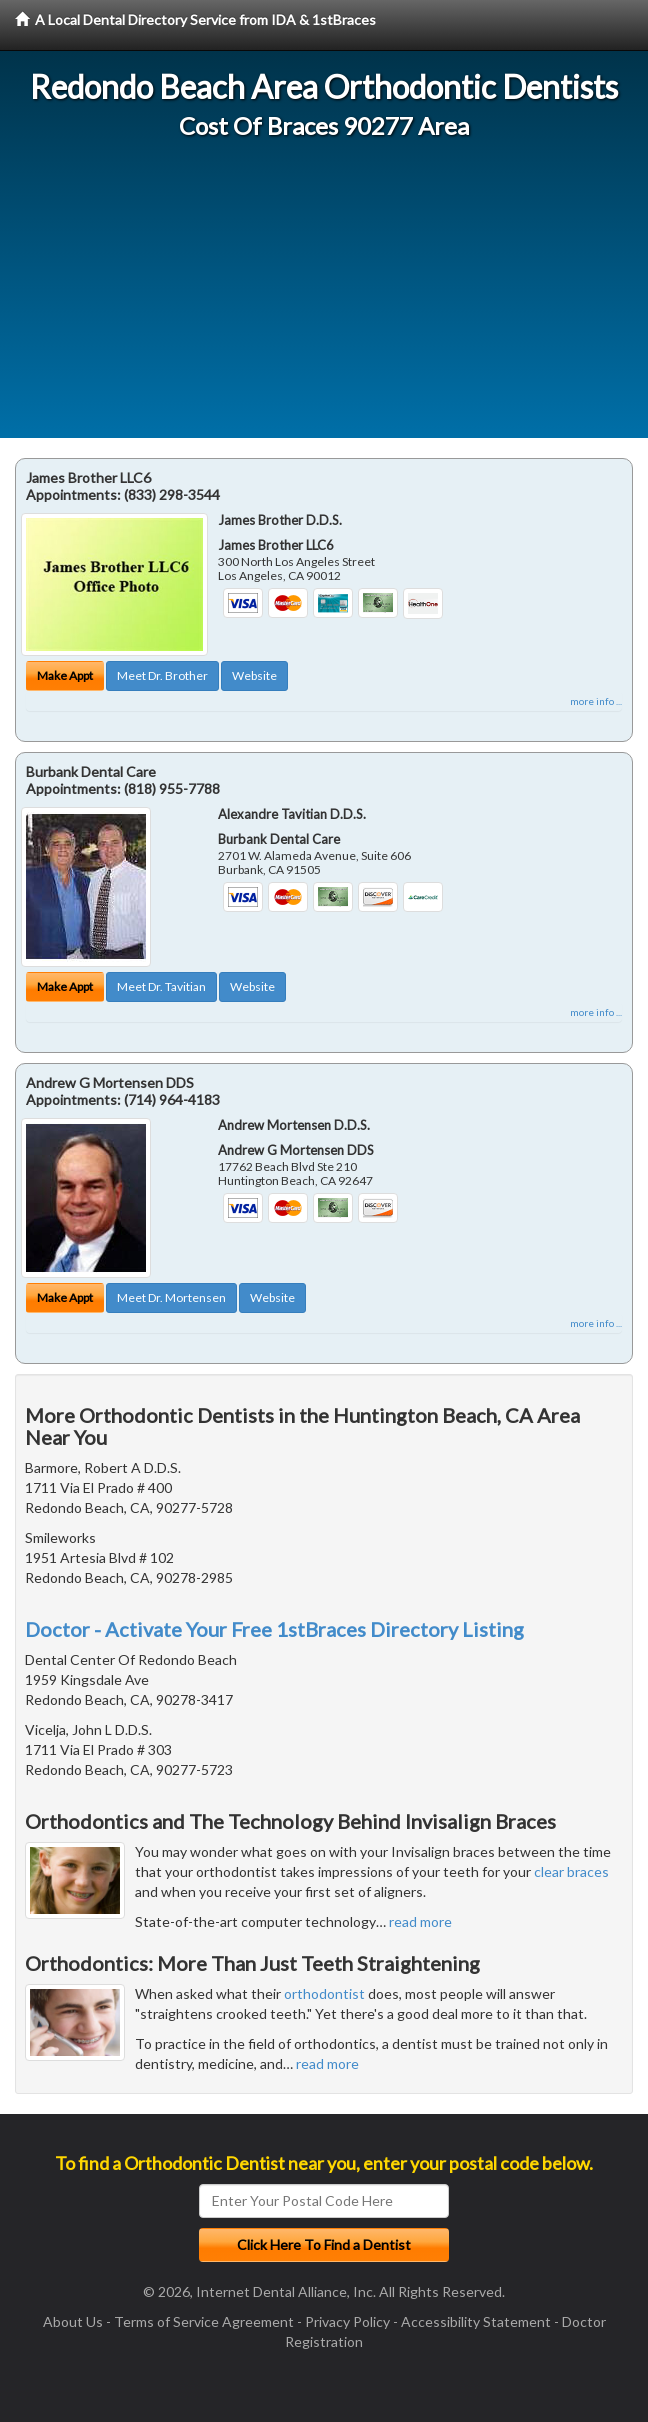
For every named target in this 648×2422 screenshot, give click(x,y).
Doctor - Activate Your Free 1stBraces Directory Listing (274, 1629)
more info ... (596, 701)
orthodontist (324, 1993)
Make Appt (65, 675)
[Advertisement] (324, 298)
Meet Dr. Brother (162, 675)
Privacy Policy (347, 2321)
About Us (73, 2321)
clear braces (571, 1871)
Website (254, 675)
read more (420, 1921)
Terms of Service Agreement (204, 2321)
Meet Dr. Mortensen (171, 1297)
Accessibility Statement (476, 2321)
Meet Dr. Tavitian (161, 986)
